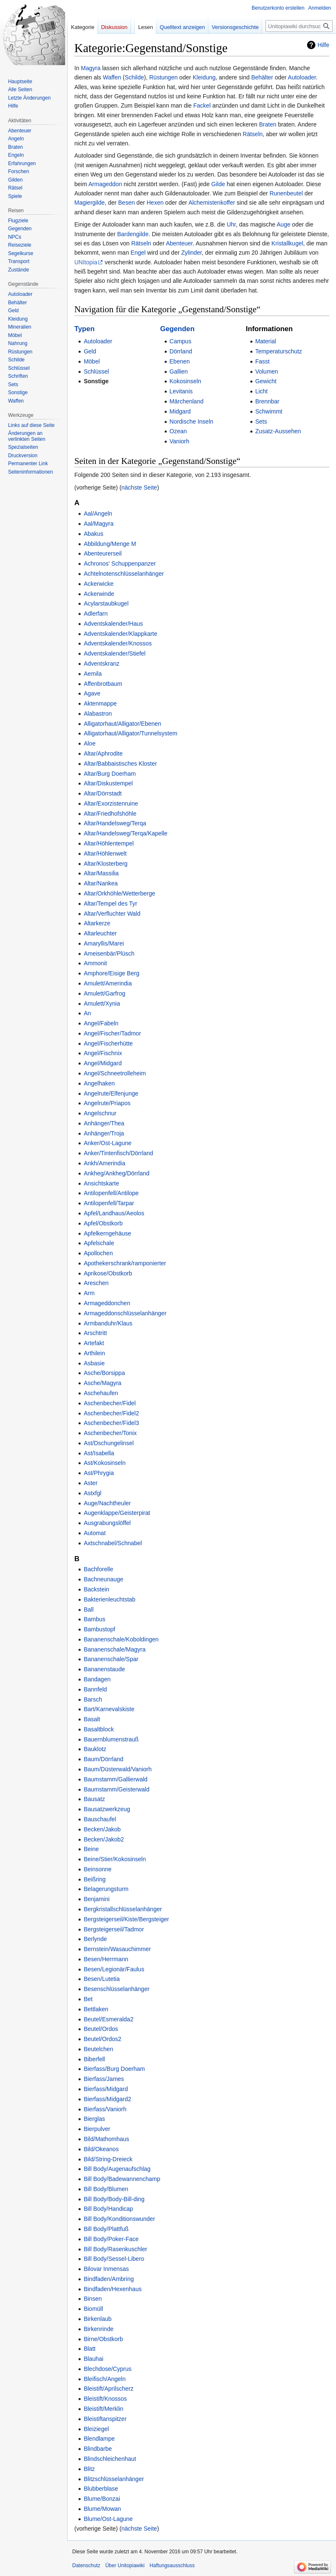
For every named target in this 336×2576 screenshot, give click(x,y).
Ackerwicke (98, 583)
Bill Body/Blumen (106, 2189)
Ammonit (95, 963)
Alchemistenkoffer (212, 202)
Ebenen (180, 361)
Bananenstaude (104, 1669)
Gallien (179, 371)
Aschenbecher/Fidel (110, 1403)
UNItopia (85, 262)
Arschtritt (95, 1333)
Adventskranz (101, 663)
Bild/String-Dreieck (108, 2159)
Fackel (201, 105)
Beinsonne (97, 1869)
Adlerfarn (96, 613)
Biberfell (94, 2059)
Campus (181, 341)
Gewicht (266, 381)
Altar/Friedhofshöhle (110, 813)
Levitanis (181, 391)
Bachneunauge (103, 1579)
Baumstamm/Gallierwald (115, 1779)
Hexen (155, 202)
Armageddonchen (107, 1303)
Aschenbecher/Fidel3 (111, 1423)
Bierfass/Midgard (106, 2089)
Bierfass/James (104, 2079)
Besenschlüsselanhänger (116, 1989)
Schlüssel (96, 371)
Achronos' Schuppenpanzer (120, 563)
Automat (94, 1533)
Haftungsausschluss (172, 2565)
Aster (90, 1483)
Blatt (89, 2348)
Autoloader (302, 77)
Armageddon (105, 184)
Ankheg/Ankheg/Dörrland (116, 1173)
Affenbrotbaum (103, 683)
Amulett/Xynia (102, 1003)
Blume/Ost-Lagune (108, 2518)
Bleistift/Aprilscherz (108, 2388)
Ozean (178, 431)
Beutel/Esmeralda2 (108, 2019)
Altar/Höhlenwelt (105, 853)
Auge (284, 224)
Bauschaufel (100, 1819)
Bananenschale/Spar (111, 1659)
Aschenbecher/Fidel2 (111, 1413)
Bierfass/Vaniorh (105, 2109)
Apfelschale (99, 1243)
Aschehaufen (101, 1393)
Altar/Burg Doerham (110, 773)
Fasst (262, 361)
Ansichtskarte (101, 1183)
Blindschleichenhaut (110, 2458)
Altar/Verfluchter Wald (112, 913)
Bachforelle (98, 1569)
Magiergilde (89, 202)
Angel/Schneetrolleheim (115, 1073)
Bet (88, 1999)
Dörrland (181, 351)
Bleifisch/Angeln (105, 2379)
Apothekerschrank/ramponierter (125, 1263)
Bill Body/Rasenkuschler (115, 2249)
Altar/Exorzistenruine (111, 803)
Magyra (91, 68)
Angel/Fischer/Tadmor (112, 1033)
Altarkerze (97, 923)
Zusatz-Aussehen (278, 431)
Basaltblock (99, 1729)
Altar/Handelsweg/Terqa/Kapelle (125, 833)
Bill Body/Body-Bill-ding (114, 2199)
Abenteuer (179, 243)
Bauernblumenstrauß (111, 1739)
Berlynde (95, 1939)
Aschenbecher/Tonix (110, 1433)
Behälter (262, 77)
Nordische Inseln (191, 421)
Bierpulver (97, 2129)
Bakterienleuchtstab (109, 1599)
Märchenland (187, 401)
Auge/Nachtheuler (107, 1503)
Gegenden (177, 329)
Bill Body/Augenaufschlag (117, 2168)
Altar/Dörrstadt (102, 793)
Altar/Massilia (101, 873)
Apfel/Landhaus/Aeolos (114, 1213)
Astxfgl (92, 1493)
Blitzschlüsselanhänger (114, 2479)
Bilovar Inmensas (106, 2268)
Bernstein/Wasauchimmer (117, 1949)
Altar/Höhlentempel (109, 843)
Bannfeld (95, 1689)
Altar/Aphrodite (103, 753)
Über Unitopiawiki (124, 2565)
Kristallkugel (287, 243)
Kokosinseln (186, 381)
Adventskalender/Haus (113, 623)
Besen (126, 202)
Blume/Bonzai (102, 2498)
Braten (267, 124)
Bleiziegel (96, 2429)
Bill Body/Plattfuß (106, 2229)
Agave (92, 693)
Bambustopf (99, 1629)
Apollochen (98, 1253)
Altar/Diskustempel (108, 783)
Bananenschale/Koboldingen (121, 1639)
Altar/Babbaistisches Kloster (120, 763)
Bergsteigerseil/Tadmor (114, 1929)
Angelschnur (100, 1113)
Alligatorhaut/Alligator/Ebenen (122, 723)
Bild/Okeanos (101, 2149)
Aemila (93, 673)
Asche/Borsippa (104, 1373)
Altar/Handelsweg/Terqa (115, 823)
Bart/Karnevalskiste (109, 1709)
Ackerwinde (99, 593)
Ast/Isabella (99, 1453)
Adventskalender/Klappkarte (120, 633)
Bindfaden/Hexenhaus (113, 2289)
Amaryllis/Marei (104, 943)
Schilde (134, 77)
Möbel (92, 361)
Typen (84, 329)
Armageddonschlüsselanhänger (125, 1313)
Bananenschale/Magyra (114, 1649)
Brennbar (267, 401)
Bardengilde (133, 234)
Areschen (96, 1283)
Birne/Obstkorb (103, 2339)
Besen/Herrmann (106, 1959)
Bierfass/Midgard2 (107, 2099)
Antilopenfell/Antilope (111, 1193)
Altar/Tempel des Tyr (110, 903)
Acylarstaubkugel (106, 603)
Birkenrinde (98, 2329)
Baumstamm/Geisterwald (116, 1789)
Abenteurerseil (102, 553)
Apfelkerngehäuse (107, 1233)
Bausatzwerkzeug (107, 1809)
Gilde (218, 184)
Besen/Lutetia (102, 1978)
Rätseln (252, 134)
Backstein (96, 1589)
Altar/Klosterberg (105, 863)
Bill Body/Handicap (108, 2208)
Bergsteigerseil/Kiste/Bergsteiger (126, 1919)
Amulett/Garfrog (104, 993)
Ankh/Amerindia (104, 1163)
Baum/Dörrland (103, 1759)
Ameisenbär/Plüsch (109, 953)
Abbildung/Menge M (110, 543)
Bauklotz (95, 1749)
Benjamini (96, 1899)
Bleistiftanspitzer (105, 2418)
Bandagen (97, 1679)
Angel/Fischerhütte (108, 1043)
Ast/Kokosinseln (105, 1462)
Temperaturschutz (278, 351)
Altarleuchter (100, 933)
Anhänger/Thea (104, 1123)
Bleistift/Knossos (105, 2398)
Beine (91, 1849)
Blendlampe (99, 2438)
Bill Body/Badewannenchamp (122, 2179)
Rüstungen (163, 77)
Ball (88, 1609)
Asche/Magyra (102, 1383)
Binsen (93, 2298)
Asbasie (94, 1363)
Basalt (92, 1719)
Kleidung (204, 77)
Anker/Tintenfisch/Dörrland (118, 1153)
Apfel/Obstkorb (103, 1223)
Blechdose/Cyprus (107, 2368)
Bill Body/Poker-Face (111, 2239)
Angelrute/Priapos (107, 1103)
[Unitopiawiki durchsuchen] (299, 26)
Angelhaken (99, 1083)
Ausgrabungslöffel (107, 1523)
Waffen (112, 77)
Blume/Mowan (102, 2508)
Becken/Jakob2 (104, 1839)
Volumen (266, 371)
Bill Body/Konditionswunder (119, 2218)
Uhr (231, 224)
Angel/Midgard (102, 1063)
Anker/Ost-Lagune (107, 1143)
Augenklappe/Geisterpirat (117, 1512)
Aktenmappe (100, 703)
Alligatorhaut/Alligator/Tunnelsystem (130, 733)
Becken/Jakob (102, 1829)
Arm (89, 1293)
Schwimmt (269, 411)
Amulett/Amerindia (107, 983)
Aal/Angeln (98, 513)
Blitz (89, 2468)
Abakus (93, 533)
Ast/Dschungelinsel (109, 1443)
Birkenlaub (97, 2318)
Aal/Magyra (98, 523)
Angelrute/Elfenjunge (111, 1093)
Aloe (89, 743)
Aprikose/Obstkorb (108, 1273)
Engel (138, 252)
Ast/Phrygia (99, 1473)
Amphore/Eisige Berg (111, 973)
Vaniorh (179, 441)
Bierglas (94, 2118)
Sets (261, 421)
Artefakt (94, 1343)
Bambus (94, 1619)
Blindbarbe (98, 2448)
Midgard (180, 411)
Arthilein (94, 1353)
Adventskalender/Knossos (118, 643)
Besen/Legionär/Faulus (114, 1969)
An (87, 1013)
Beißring (94, 1879)
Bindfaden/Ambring (109, 2279)
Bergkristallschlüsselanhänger (123, 1909)
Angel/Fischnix (103, 1053)
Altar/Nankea (101, 883)
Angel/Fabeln (101, 1023)
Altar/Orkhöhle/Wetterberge (119, 893)
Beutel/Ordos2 (102, 2039)
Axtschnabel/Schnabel (113, 1543)
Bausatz (94, 1799)
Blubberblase (101, 2488)
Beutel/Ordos (101, 2029)
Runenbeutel (286, 193)
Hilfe (323, 45)
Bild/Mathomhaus (106, 2139)
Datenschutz (86, 2565)
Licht (261, 391)
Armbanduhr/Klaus (108, 1323)
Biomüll (93, 2308)
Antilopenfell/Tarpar (109, 1203)
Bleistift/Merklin (103, 2408)
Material (265, 341)
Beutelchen (98, 2049)
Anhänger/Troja (104, 1133)
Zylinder (191, 252)
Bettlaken (96, 2009)
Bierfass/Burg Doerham (114, 2068)
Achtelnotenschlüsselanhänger (124, 573)
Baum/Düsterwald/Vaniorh (118, 1769)
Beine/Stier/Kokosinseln (115, 1859)
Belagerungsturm (106, 1889)
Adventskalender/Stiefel (114, 653)
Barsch (93, 1699)
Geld (90, 351)
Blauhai (93, 2358)
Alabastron (98, 713)
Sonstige (96, 381)
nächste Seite (139, 487)
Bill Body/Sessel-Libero (114, 2258)
